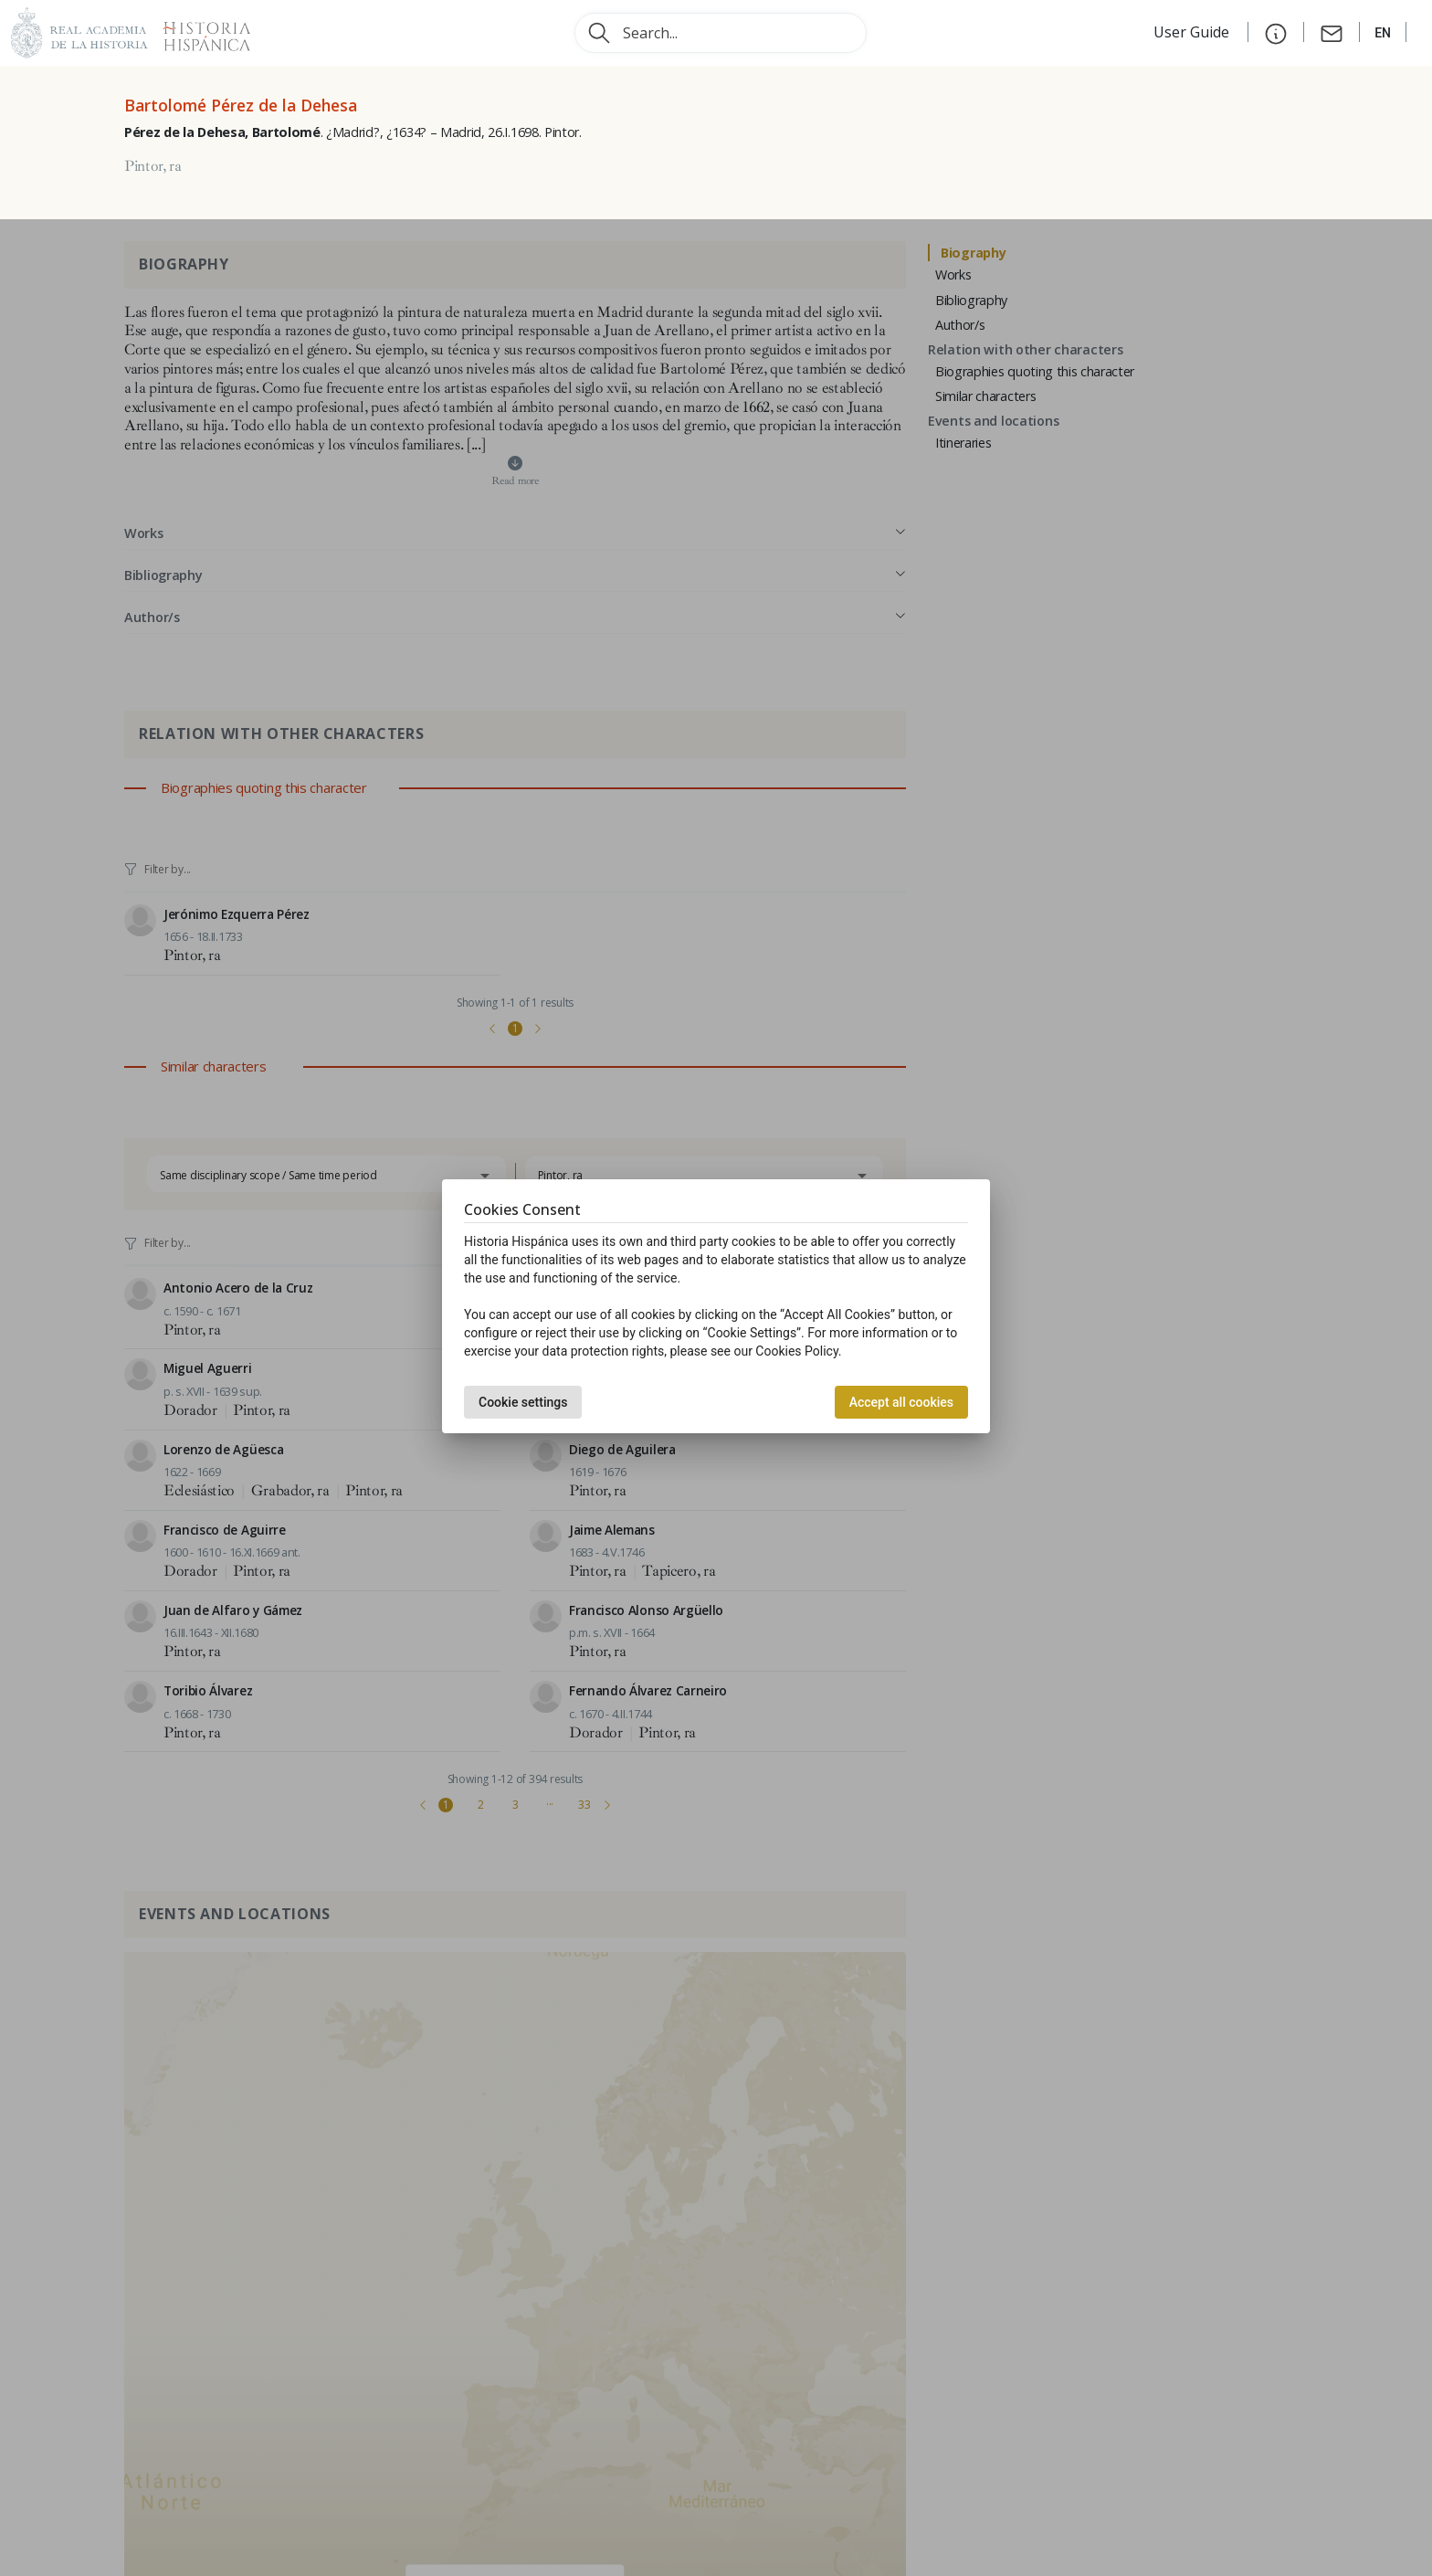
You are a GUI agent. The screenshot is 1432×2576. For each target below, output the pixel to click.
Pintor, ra (153, 166)
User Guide (1193, 32)
